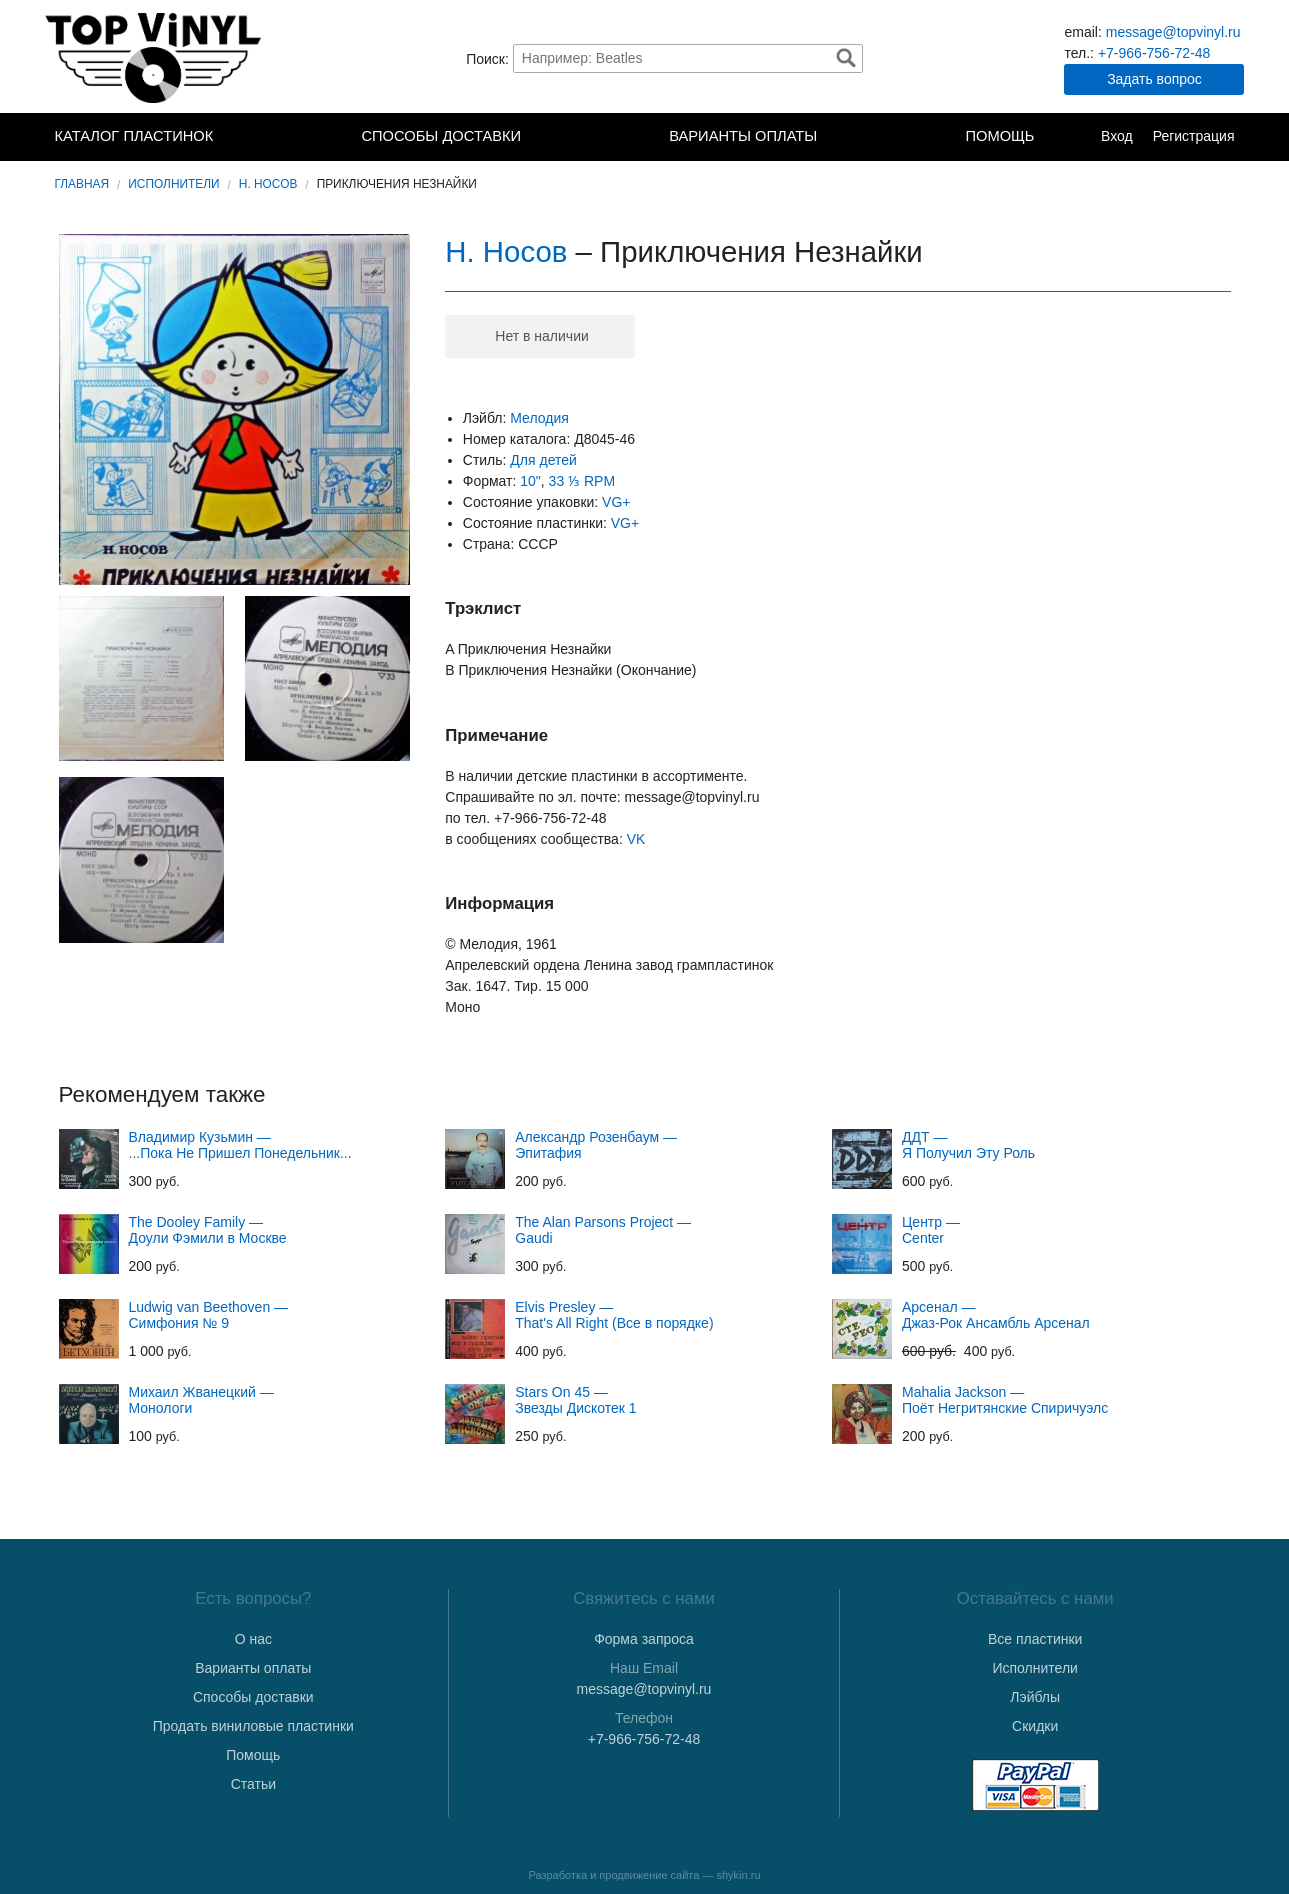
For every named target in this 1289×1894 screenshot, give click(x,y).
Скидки (1035, 1726)
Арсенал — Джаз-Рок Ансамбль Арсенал (996, 1315)
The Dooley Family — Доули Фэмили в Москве (208, 1230)
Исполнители (173, 184)
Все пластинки (1035, 1639)
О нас (253, 1639)
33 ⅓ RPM (582, 481)
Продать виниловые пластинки (253, 1726)
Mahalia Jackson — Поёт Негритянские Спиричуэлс (1005, 1400)
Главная (82, 184)
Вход (1117, 136)
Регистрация (1194, 136)
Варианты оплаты (743, 136)
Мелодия (539, 418)
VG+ (616, 502)
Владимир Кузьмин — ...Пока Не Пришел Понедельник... (240, 1145)
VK (636, 839)
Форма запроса (644, 1639)
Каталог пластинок (134, 136)
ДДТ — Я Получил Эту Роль (968, 1145)
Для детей (543, 460)
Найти (846, 58)
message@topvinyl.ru (1173, 32)
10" (530, 481)
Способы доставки (441, 136)
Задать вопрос (1154, 79)
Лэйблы (1035, 1697)
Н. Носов (268, 184)
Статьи (253, 1784)
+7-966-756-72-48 (1154, 53)
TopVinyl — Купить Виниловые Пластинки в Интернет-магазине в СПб (155, 58)
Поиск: (487, 58)
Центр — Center (931, 1230)
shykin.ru (739, 1875)
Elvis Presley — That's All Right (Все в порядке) (614, 1315)
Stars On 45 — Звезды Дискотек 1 (575, 1400)
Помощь (999, 136)
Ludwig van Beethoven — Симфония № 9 (209, 1315)
